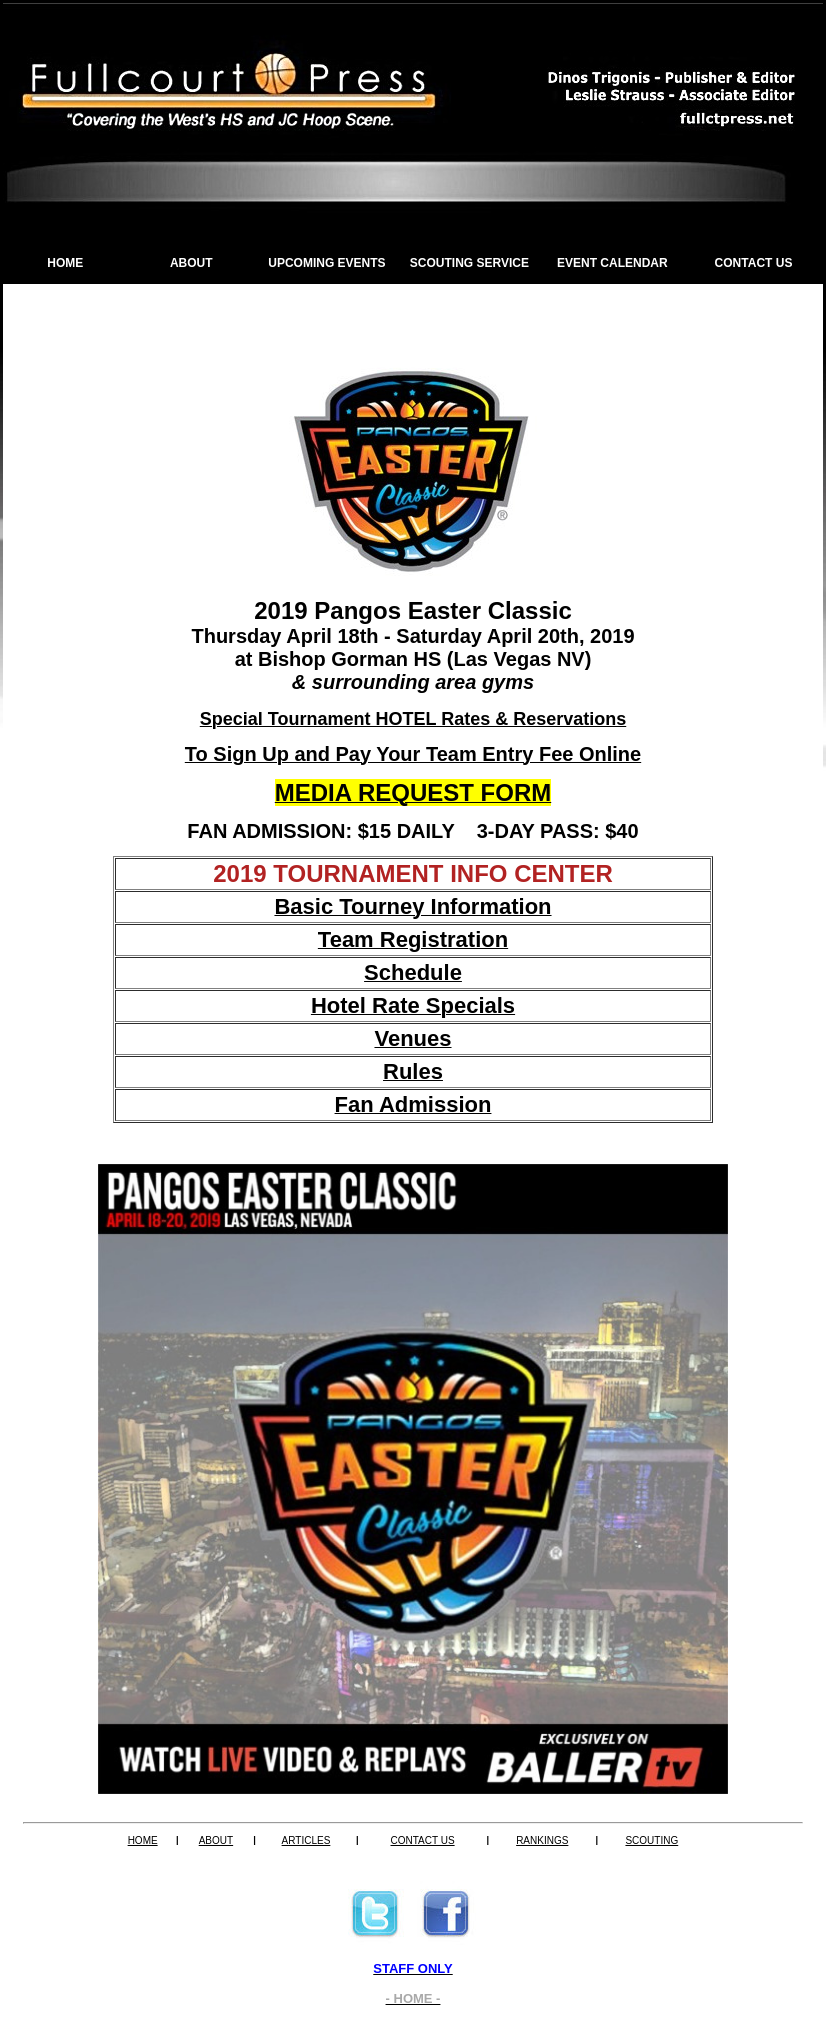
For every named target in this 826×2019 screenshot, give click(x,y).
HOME (65, 263)
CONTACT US (754, 263)
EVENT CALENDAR (612, 263)
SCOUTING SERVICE (469, 263)
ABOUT (191, 263)
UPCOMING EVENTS (326, 263)
